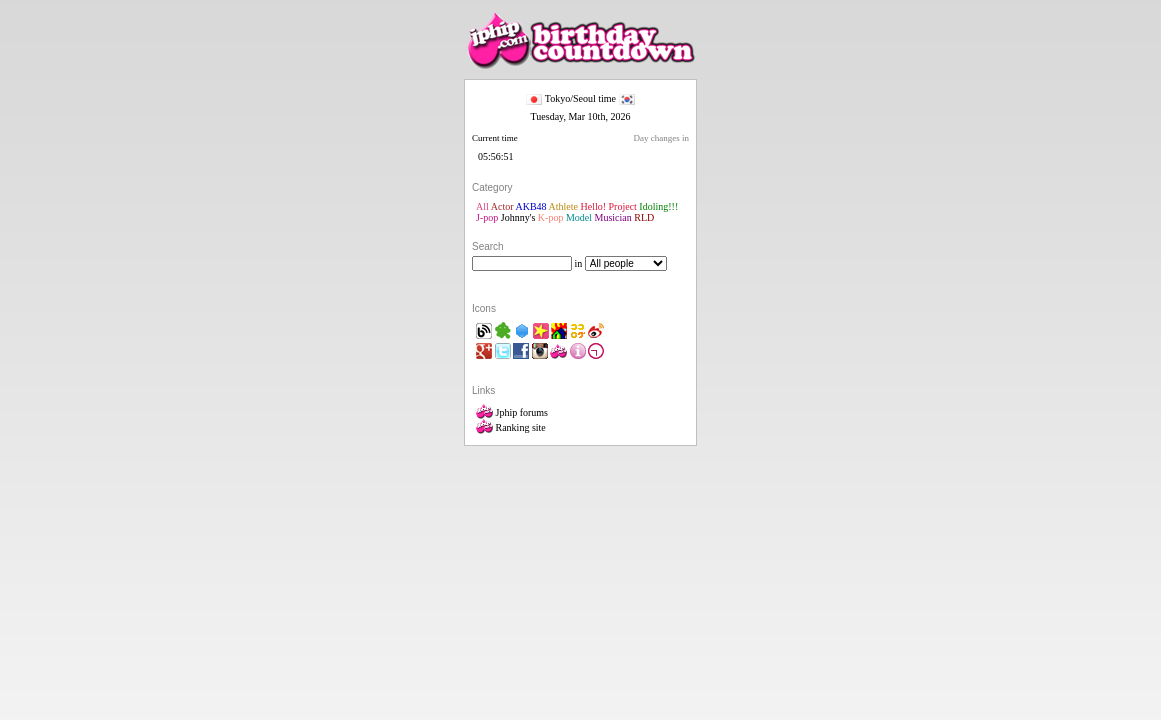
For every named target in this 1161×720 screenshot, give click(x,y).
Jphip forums (512, 412)
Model (579, 217)
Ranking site (511, 427)
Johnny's (518, 217)
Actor (502, 206)
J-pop (487, 217)
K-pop (551, 217)
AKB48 (530, 206)
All (482, 206)
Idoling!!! (658, 206)
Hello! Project (608, 206)
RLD (644, 217)
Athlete (563, 206)
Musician (613, 217)
